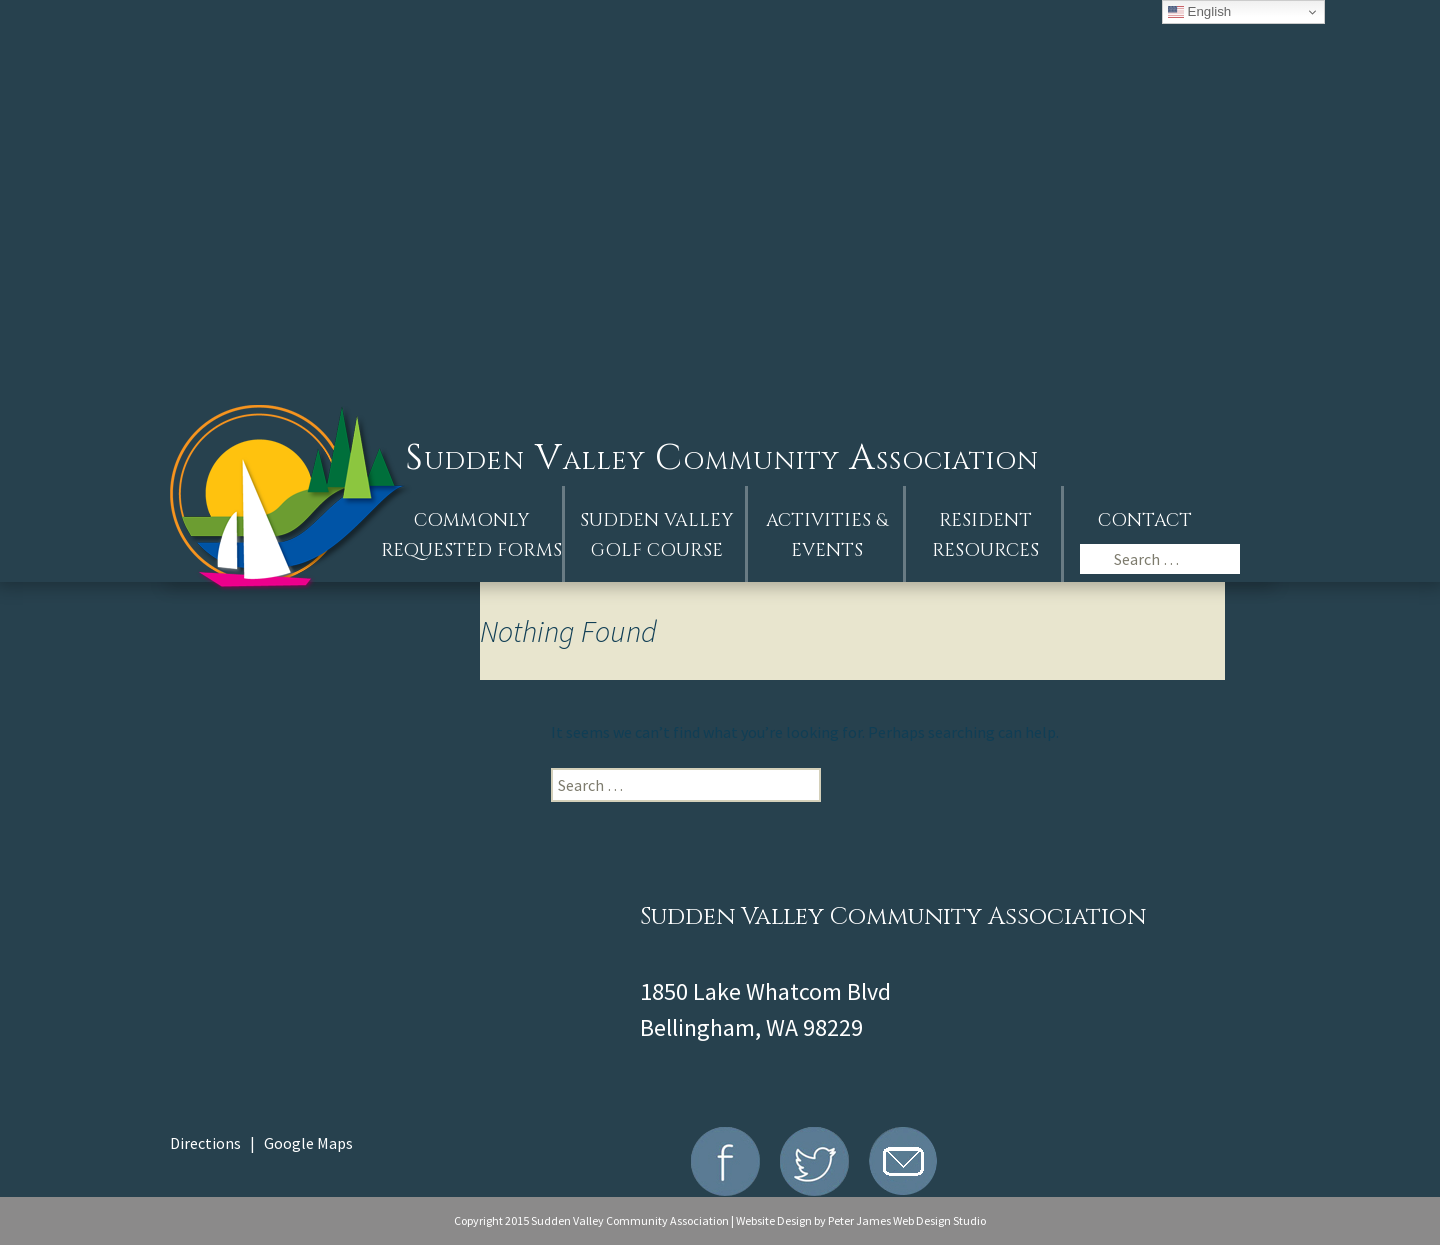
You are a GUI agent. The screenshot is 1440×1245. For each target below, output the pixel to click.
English (1199, 12)
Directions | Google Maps (261, 1143)
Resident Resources (985, 535)
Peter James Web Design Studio (907, 1220)
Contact (1145, 520)
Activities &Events (827, 535)
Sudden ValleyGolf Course (656, 535)
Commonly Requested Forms (471, 535)
